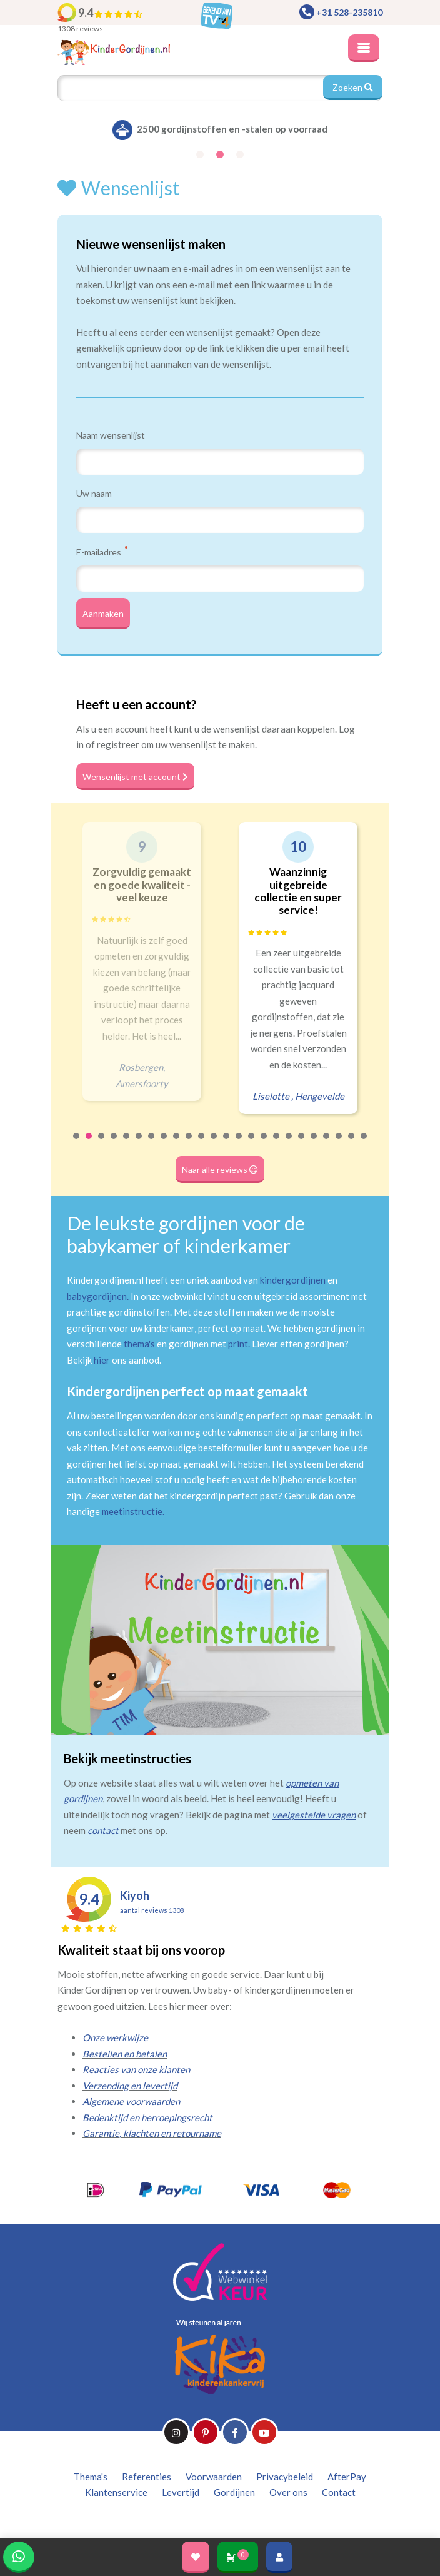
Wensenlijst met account (135, 776)
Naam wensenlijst (110, 435)
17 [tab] (277, 1144)
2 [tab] (89, 1144)
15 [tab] (252, 1144)
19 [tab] (302, 1144)
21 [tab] (327, 1144)
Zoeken (352, 87)
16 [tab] (264, 1144)
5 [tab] (127, 1144)
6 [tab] (139, 1144)
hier (102, 1360)
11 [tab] (202, 1144)
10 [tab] (189, 1144)
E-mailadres (102, 551)
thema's (139, 1343)
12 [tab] (214, 1144)
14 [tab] (239, 1144)
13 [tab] (227, 1144)
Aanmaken (103, 613)
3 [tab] (102, 1144)
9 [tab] (177, 1144)
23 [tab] (352, 1144)
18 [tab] (289, 1144)
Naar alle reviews (220, 1169)
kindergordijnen (293, 1279)
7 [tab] (152, 1144)
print (238, 1343)
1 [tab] (77, 1144)
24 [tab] (364, 1144)
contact (103, 1830)
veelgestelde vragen (314, 1814)
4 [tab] (114, 1144)
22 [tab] (339, 1144)
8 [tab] (164, 1144)
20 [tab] (314, 1144)
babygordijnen (97, 1296)
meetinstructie (132, 1511)
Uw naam (94, 493)
